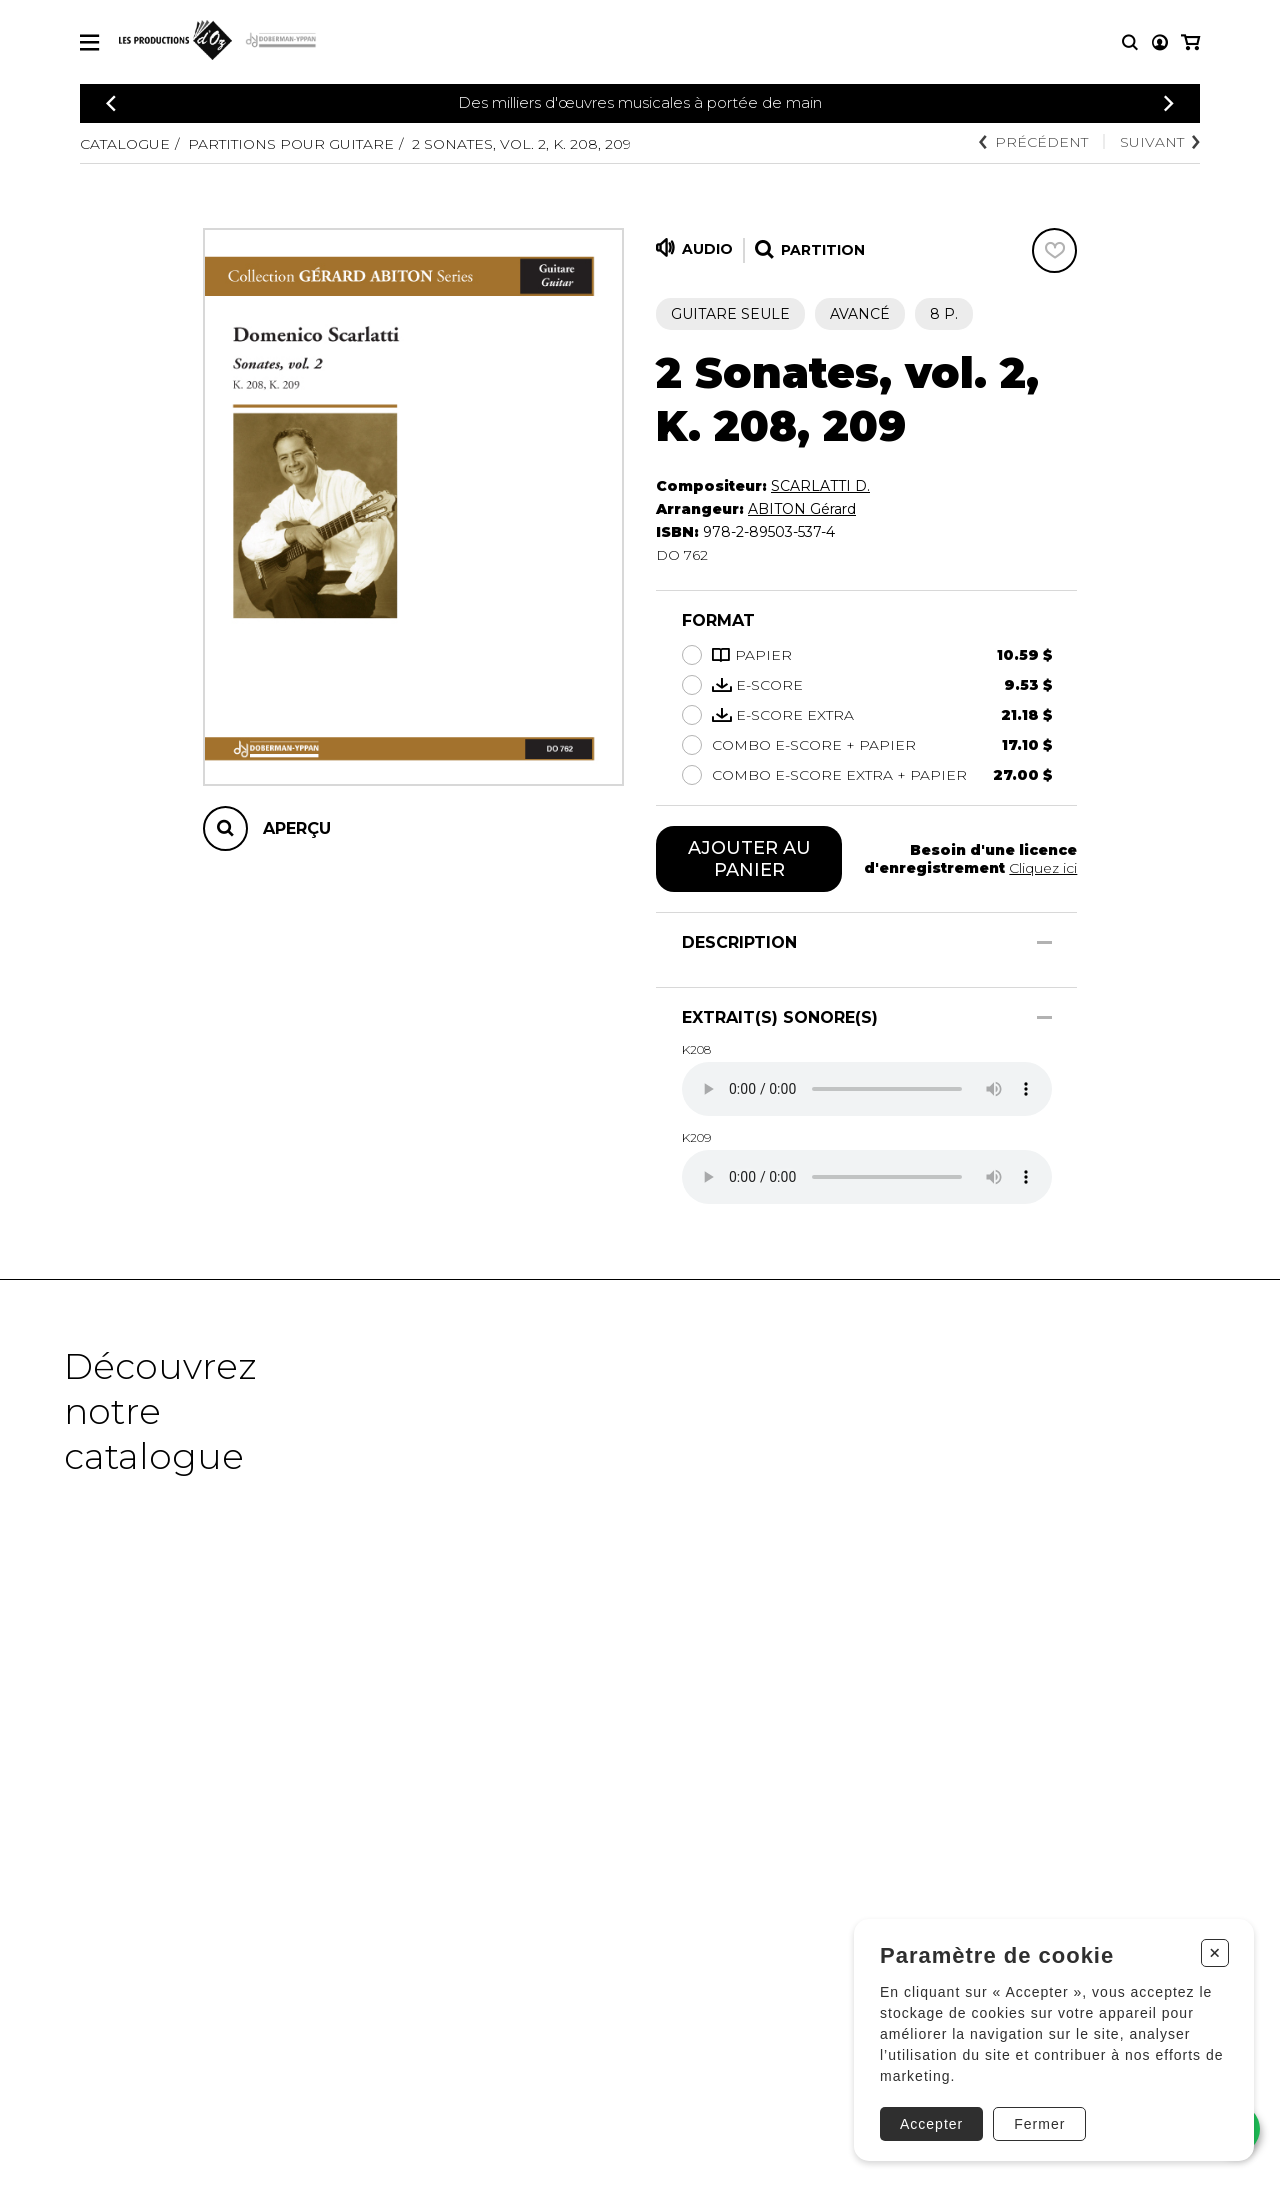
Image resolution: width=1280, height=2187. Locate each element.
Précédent (1033, 142)
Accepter (931, 2124)
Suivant (1160, 142)
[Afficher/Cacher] (1044, 942)
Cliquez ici (1043, 868)
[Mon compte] (1160, 42)
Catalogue (125, 144)
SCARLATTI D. (820, 486)
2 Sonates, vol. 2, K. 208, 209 (521, 144)
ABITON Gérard (802, 509)
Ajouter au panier (749, 859)
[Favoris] (1054, 250)
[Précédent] (111, 103)
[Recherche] (1130, 42)
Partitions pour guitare (291, 144)
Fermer (1039, 2124)
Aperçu (297, 828)
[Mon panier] (1190, 42)
